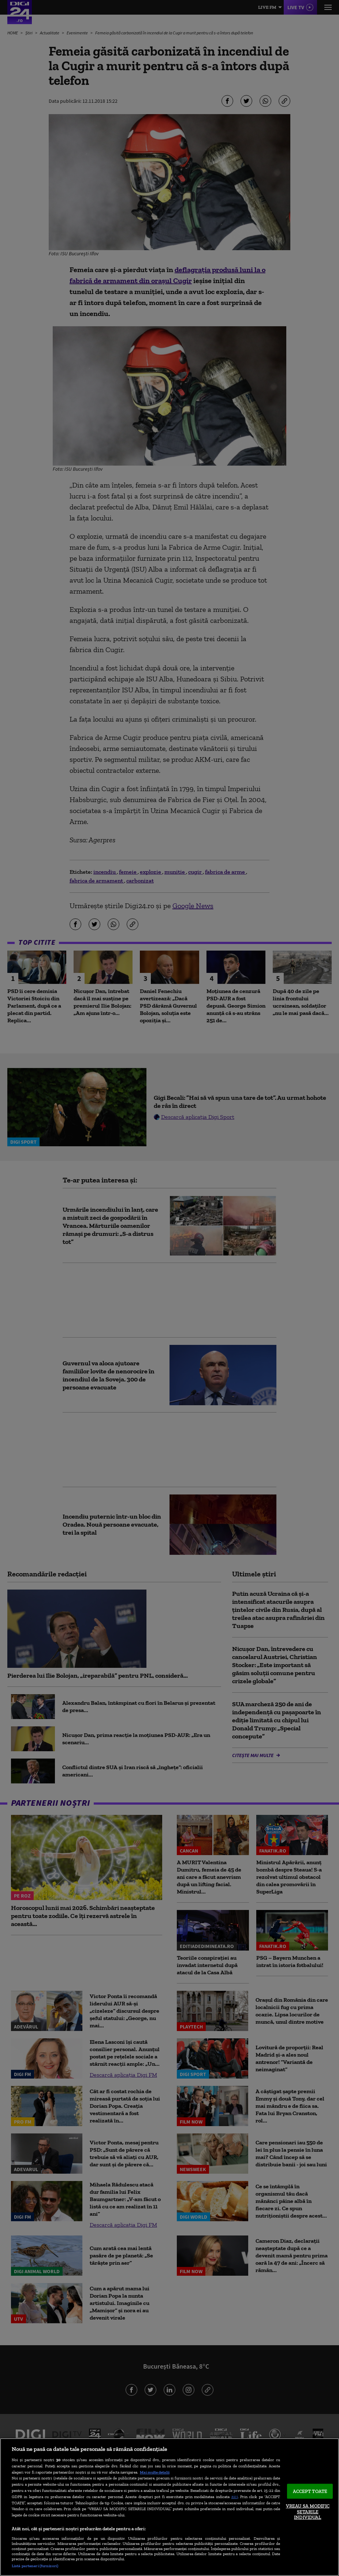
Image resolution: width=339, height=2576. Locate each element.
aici (234, 2496)
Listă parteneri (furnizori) (35, 2565)
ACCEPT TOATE (310, 2491)
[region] (169, 2507)
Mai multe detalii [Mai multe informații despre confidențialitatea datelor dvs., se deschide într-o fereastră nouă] (155, 2472)
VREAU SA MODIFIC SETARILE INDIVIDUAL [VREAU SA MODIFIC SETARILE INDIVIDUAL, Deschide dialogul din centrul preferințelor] (307, 2511)
